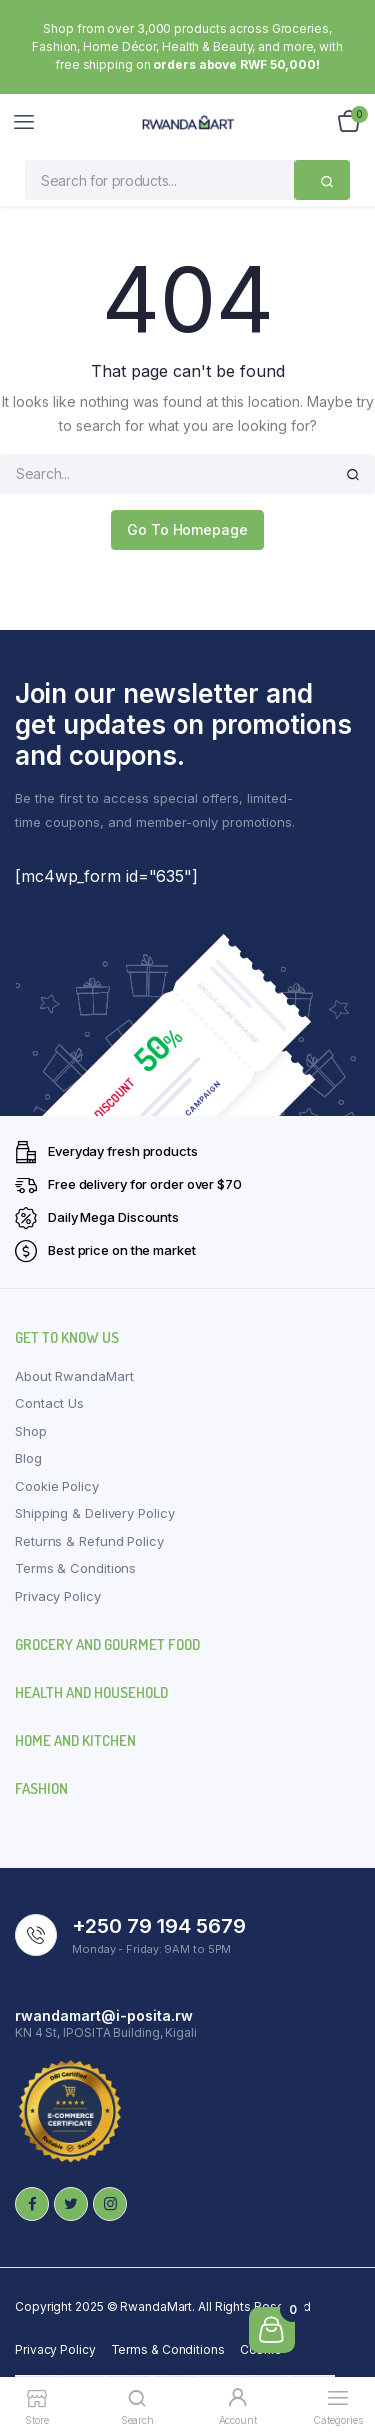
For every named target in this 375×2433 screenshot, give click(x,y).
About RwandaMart (74, 1376)
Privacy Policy (58, 1596)
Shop (31, 1431)
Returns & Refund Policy (89, 1541)
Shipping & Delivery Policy (94, 1513)
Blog (28, 1458)
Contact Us (49, 1403)
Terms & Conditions (75, 1568)
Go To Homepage (187, 529)
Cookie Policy (57, 1486)
